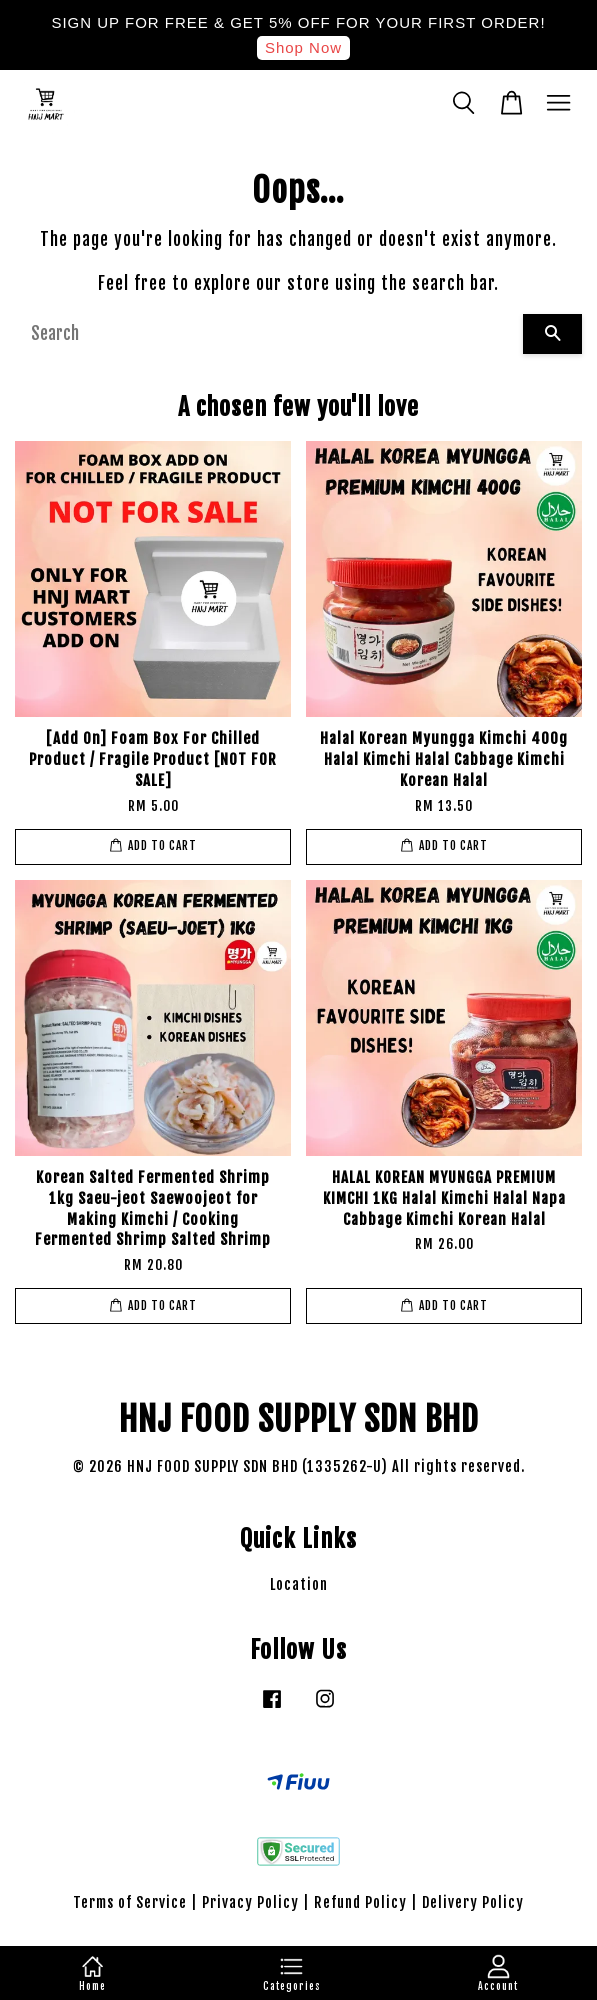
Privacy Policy (250, 1902)
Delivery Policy (473, 1902)
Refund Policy (360, 1902)
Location (299, 1584)
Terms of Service (130, 1902)
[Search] (269, 334)
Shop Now (303, 47)
